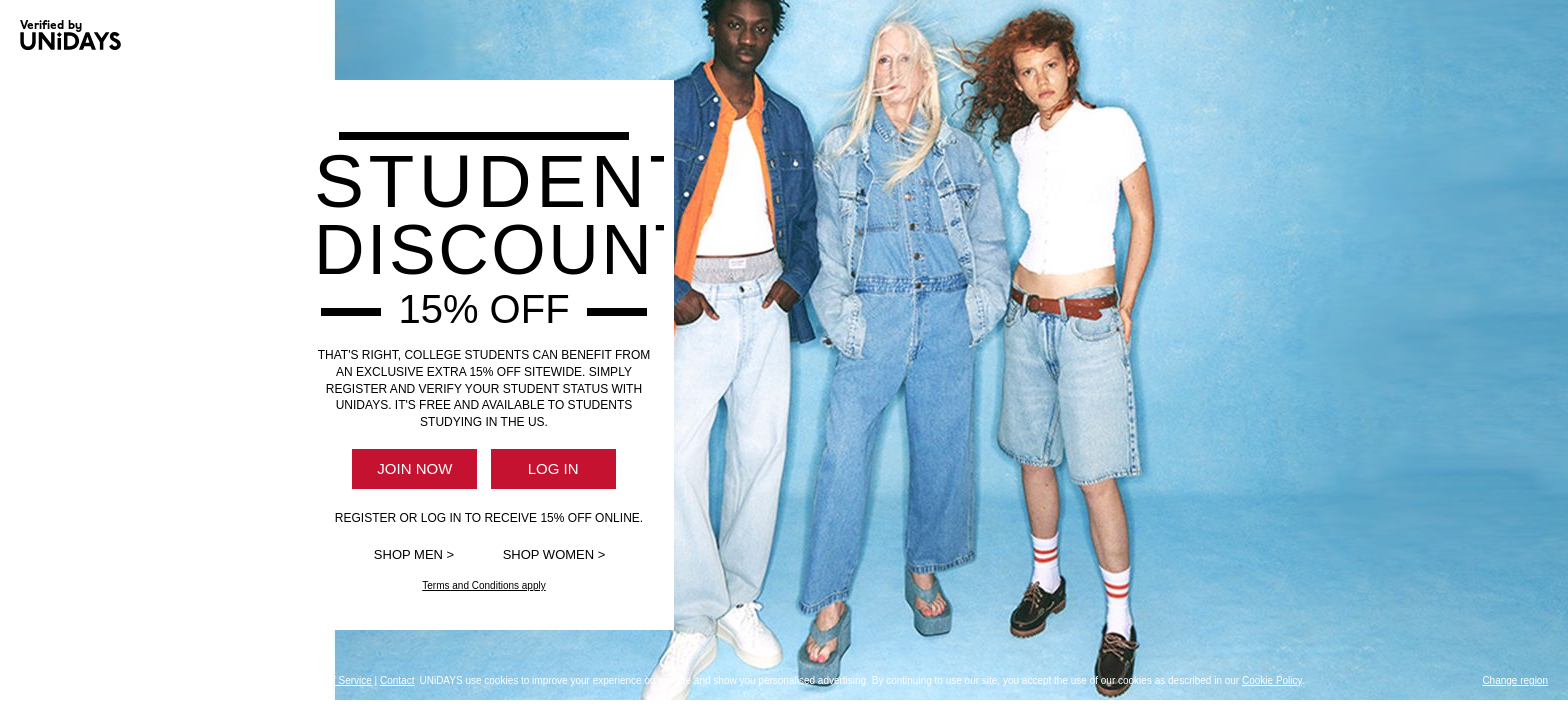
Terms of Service (334, 680)
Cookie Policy (259, 680)
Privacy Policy (189, 680)
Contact (397, 680)
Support (132, 680)
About (94, 680)
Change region (1515, 680)
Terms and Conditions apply (483, 585)
